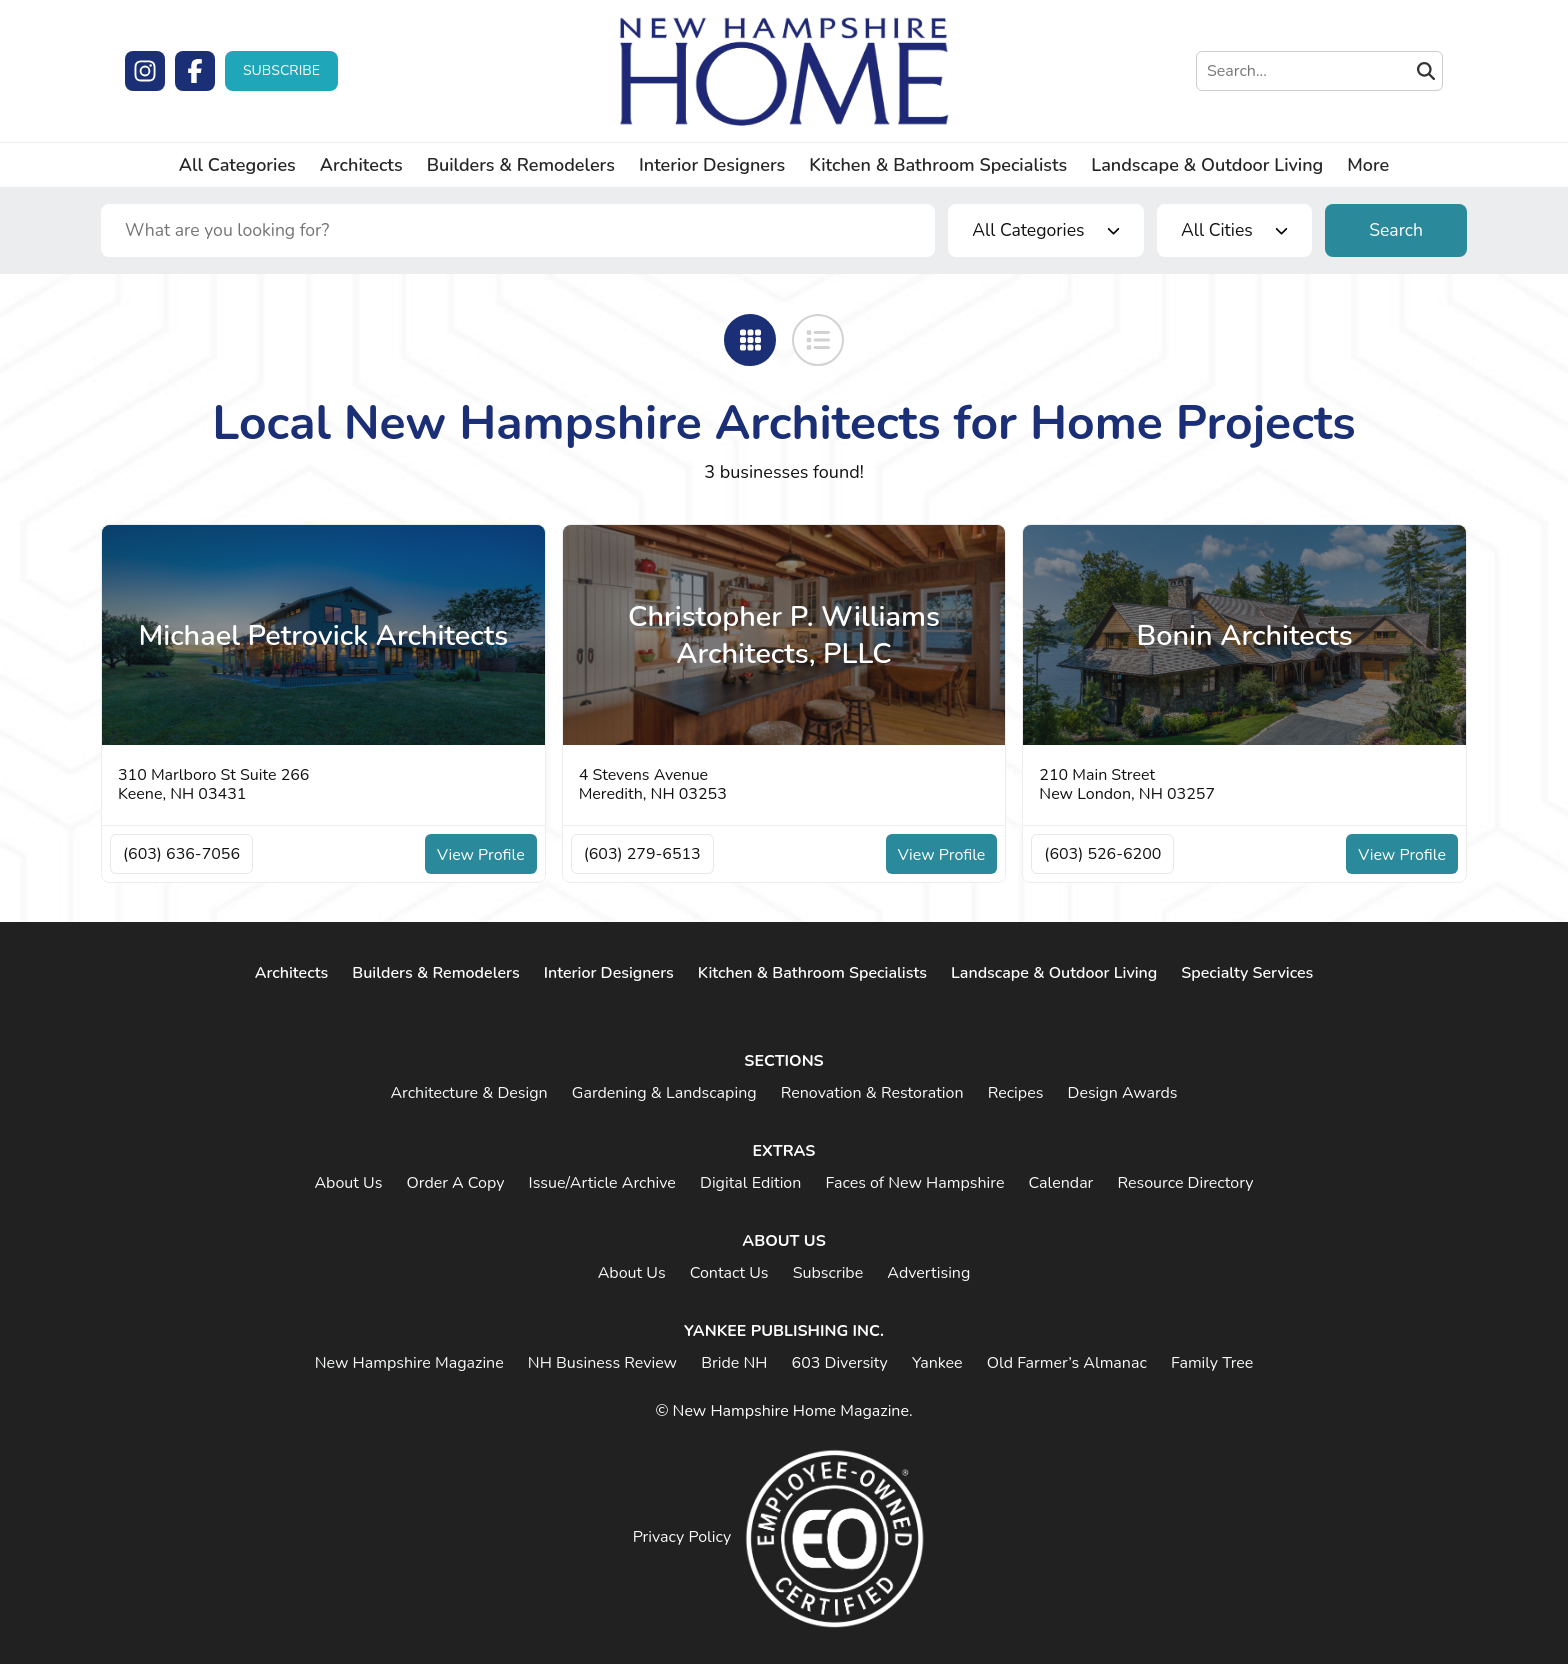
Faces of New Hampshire (914, 1183)
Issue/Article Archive (602, 1183)
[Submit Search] (1426, 71)
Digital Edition (750, 1183)
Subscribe (281, 70)
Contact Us (729, 1273)
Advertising (928, 1273)
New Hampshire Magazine (409, 1363)
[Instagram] (145, 71)
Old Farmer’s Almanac (1067, 1363)
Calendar (1061, 1183)
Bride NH (734, 1363)
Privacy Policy (682, 1537)
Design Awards (1123, 1093)
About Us (348, 1183)
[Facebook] (195, 71)
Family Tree (1212, 1363)
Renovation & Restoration (872, 1093)
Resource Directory (1185, 1183)
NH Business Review (602, 1363)
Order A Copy (455, 1183)
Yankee (937, 1363)
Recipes (1016, 1093)
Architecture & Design (468, 1093)
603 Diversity (840, 1363)
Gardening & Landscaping (664, 1093)
